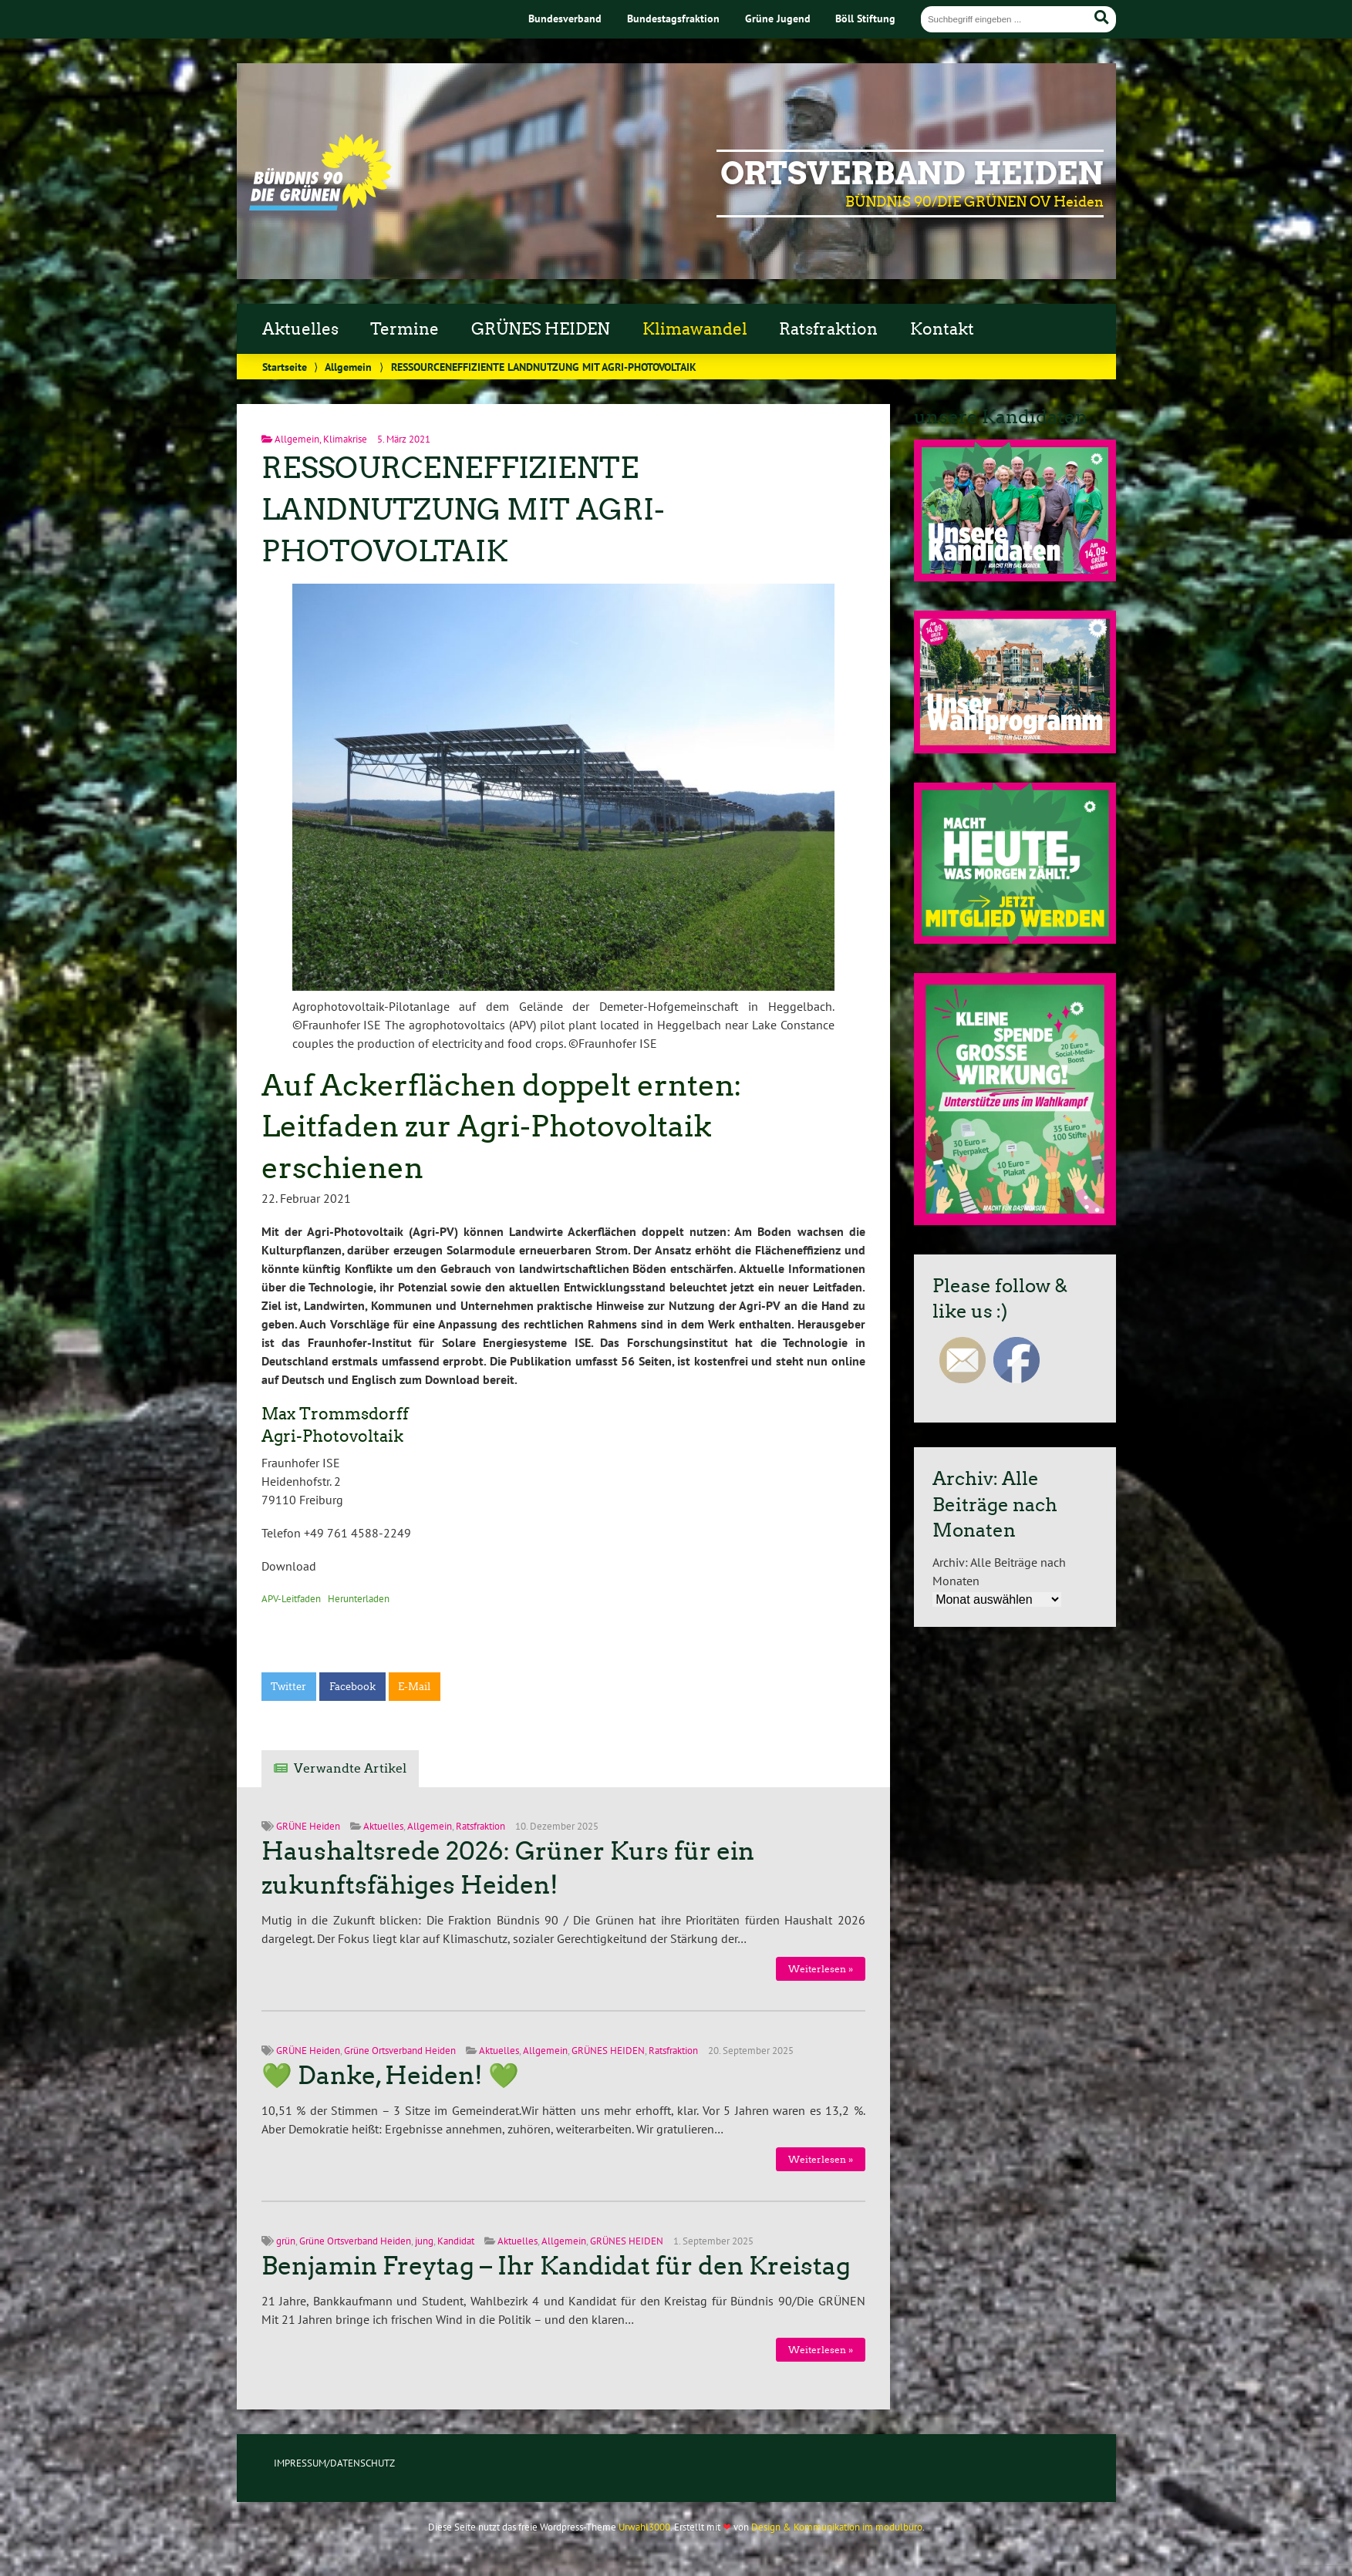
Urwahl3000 (644, 2527)
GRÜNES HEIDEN (540, 329)
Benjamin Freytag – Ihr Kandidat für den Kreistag (556, 2266)
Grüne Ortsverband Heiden (400, 2050)
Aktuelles (300, 329)
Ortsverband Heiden (912, 173)
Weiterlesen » (820, 1969)
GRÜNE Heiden (308, 1826)
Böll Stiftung (865, 18)
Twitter (288, 1686)
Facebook (352, 1686)
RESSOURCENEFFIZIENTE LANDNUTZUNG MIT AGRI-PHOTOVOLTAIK (463, 509)
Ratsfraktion (828, 329)
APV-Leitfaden (291, 1598)
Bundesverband (565, 18)
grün (285, 2241)
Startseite (284, 366)
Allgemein (348, 366)
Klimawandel (694, 329)
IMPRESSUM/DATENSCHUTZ (334, 2463)
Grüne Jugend (778, 18)
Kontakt (942, 329)
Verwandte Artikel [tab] (350, 1768)
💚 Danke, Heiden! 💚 (390, 2075)
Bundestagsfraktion (673, 18)
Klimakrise (345, 439)
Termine (404, 329)
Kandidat (455, 2241)
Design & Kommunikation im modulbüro (836, 2527)
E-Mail (414, 1686)
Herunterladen (358, 1598)
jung (424, 2241)
